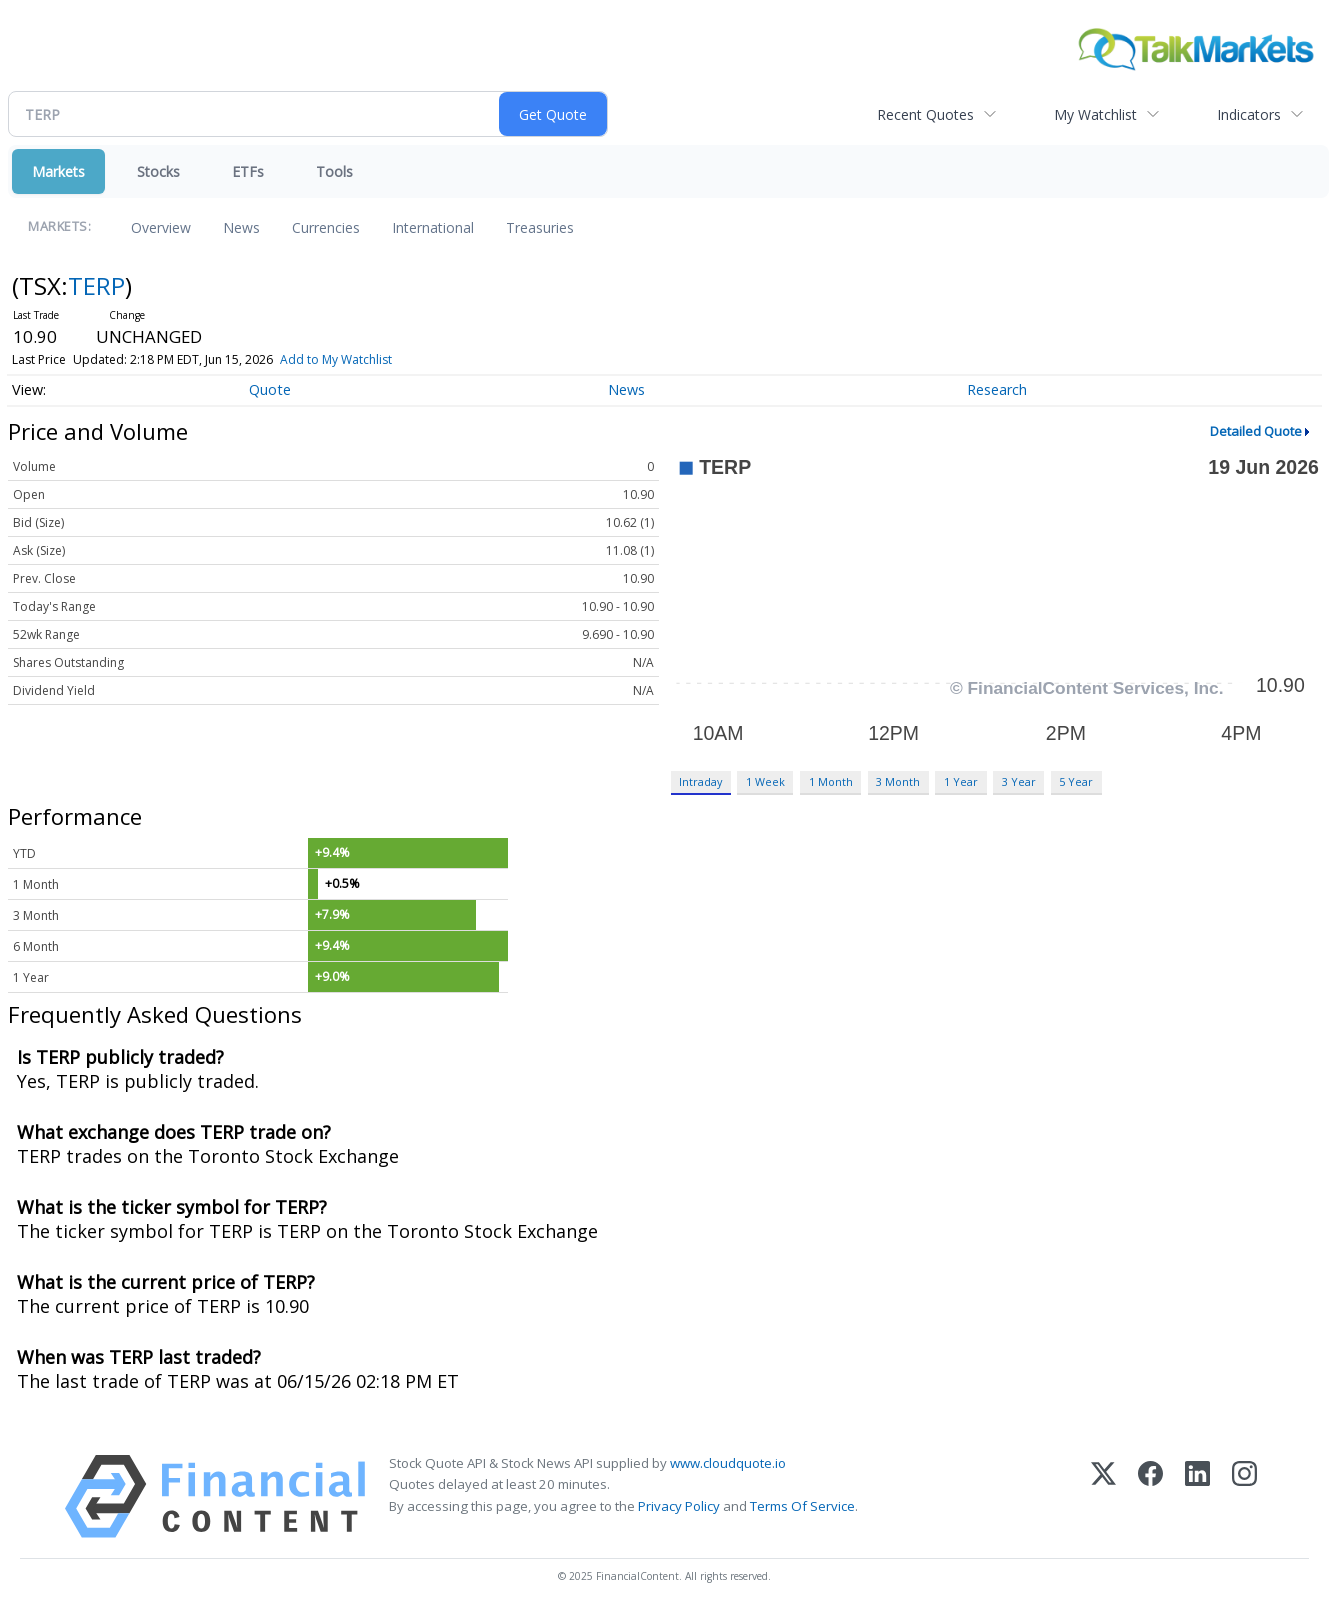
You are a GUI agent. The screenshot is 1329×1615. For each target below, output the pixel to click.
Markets (58, 171)
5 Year (1076, 781)
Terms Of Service (802, 1506)
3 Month (898, 781)
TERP (96, 285)
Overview (161, 227)
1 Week (765, 781)
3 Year (1019, 781)
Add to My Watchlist (336, 359)
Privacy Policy (679, 1506)
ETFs (248, 171)
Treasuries (540, 227)
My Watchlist (1095, 114)
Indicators (1249, 114)
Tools (334, 171)
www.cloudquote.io (728, 1463)
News (241, 227)
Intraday (700, 781)
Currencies (326, 227)
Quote (270, 389)
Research (997, 389)
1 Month (831, 781)
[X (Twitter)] (1103, 1496)
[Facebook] (1150, 1496)
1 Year (961, 781)
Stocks (158, 171)
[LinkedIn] (1197, 1496)
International (433, 227)
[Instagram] (1244, 1496)
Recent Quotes (925, 114)
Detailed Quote (1256, 431)
